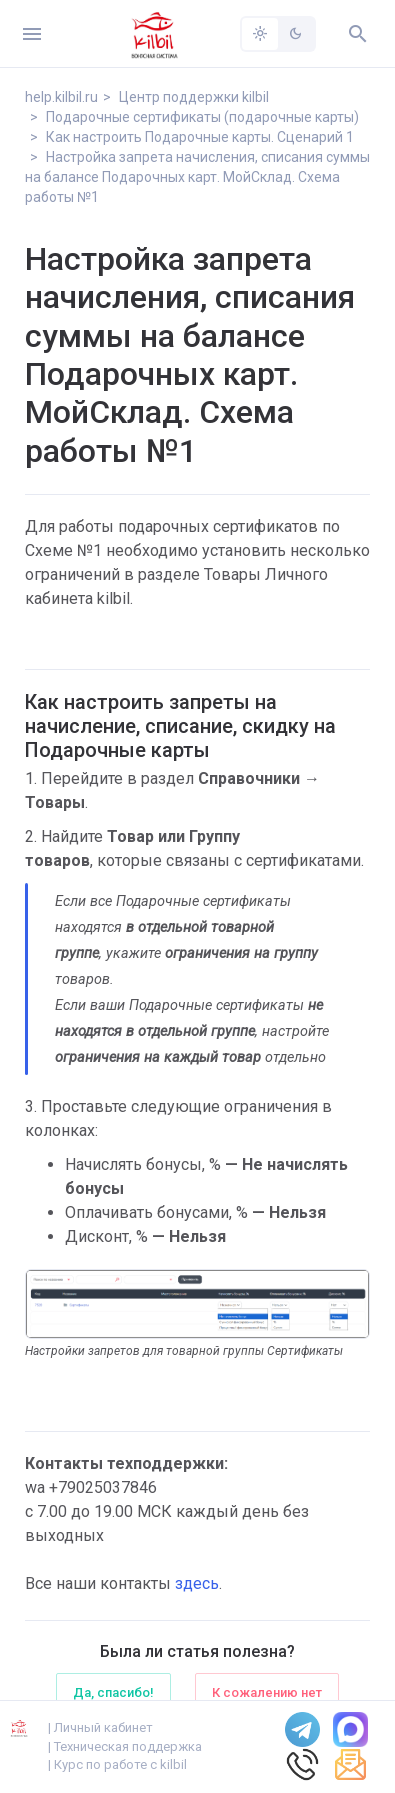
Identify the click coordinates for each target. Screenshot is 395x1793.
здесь (197, 1583)
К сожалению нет (267, 1692)
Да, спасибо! (113, 1692)
